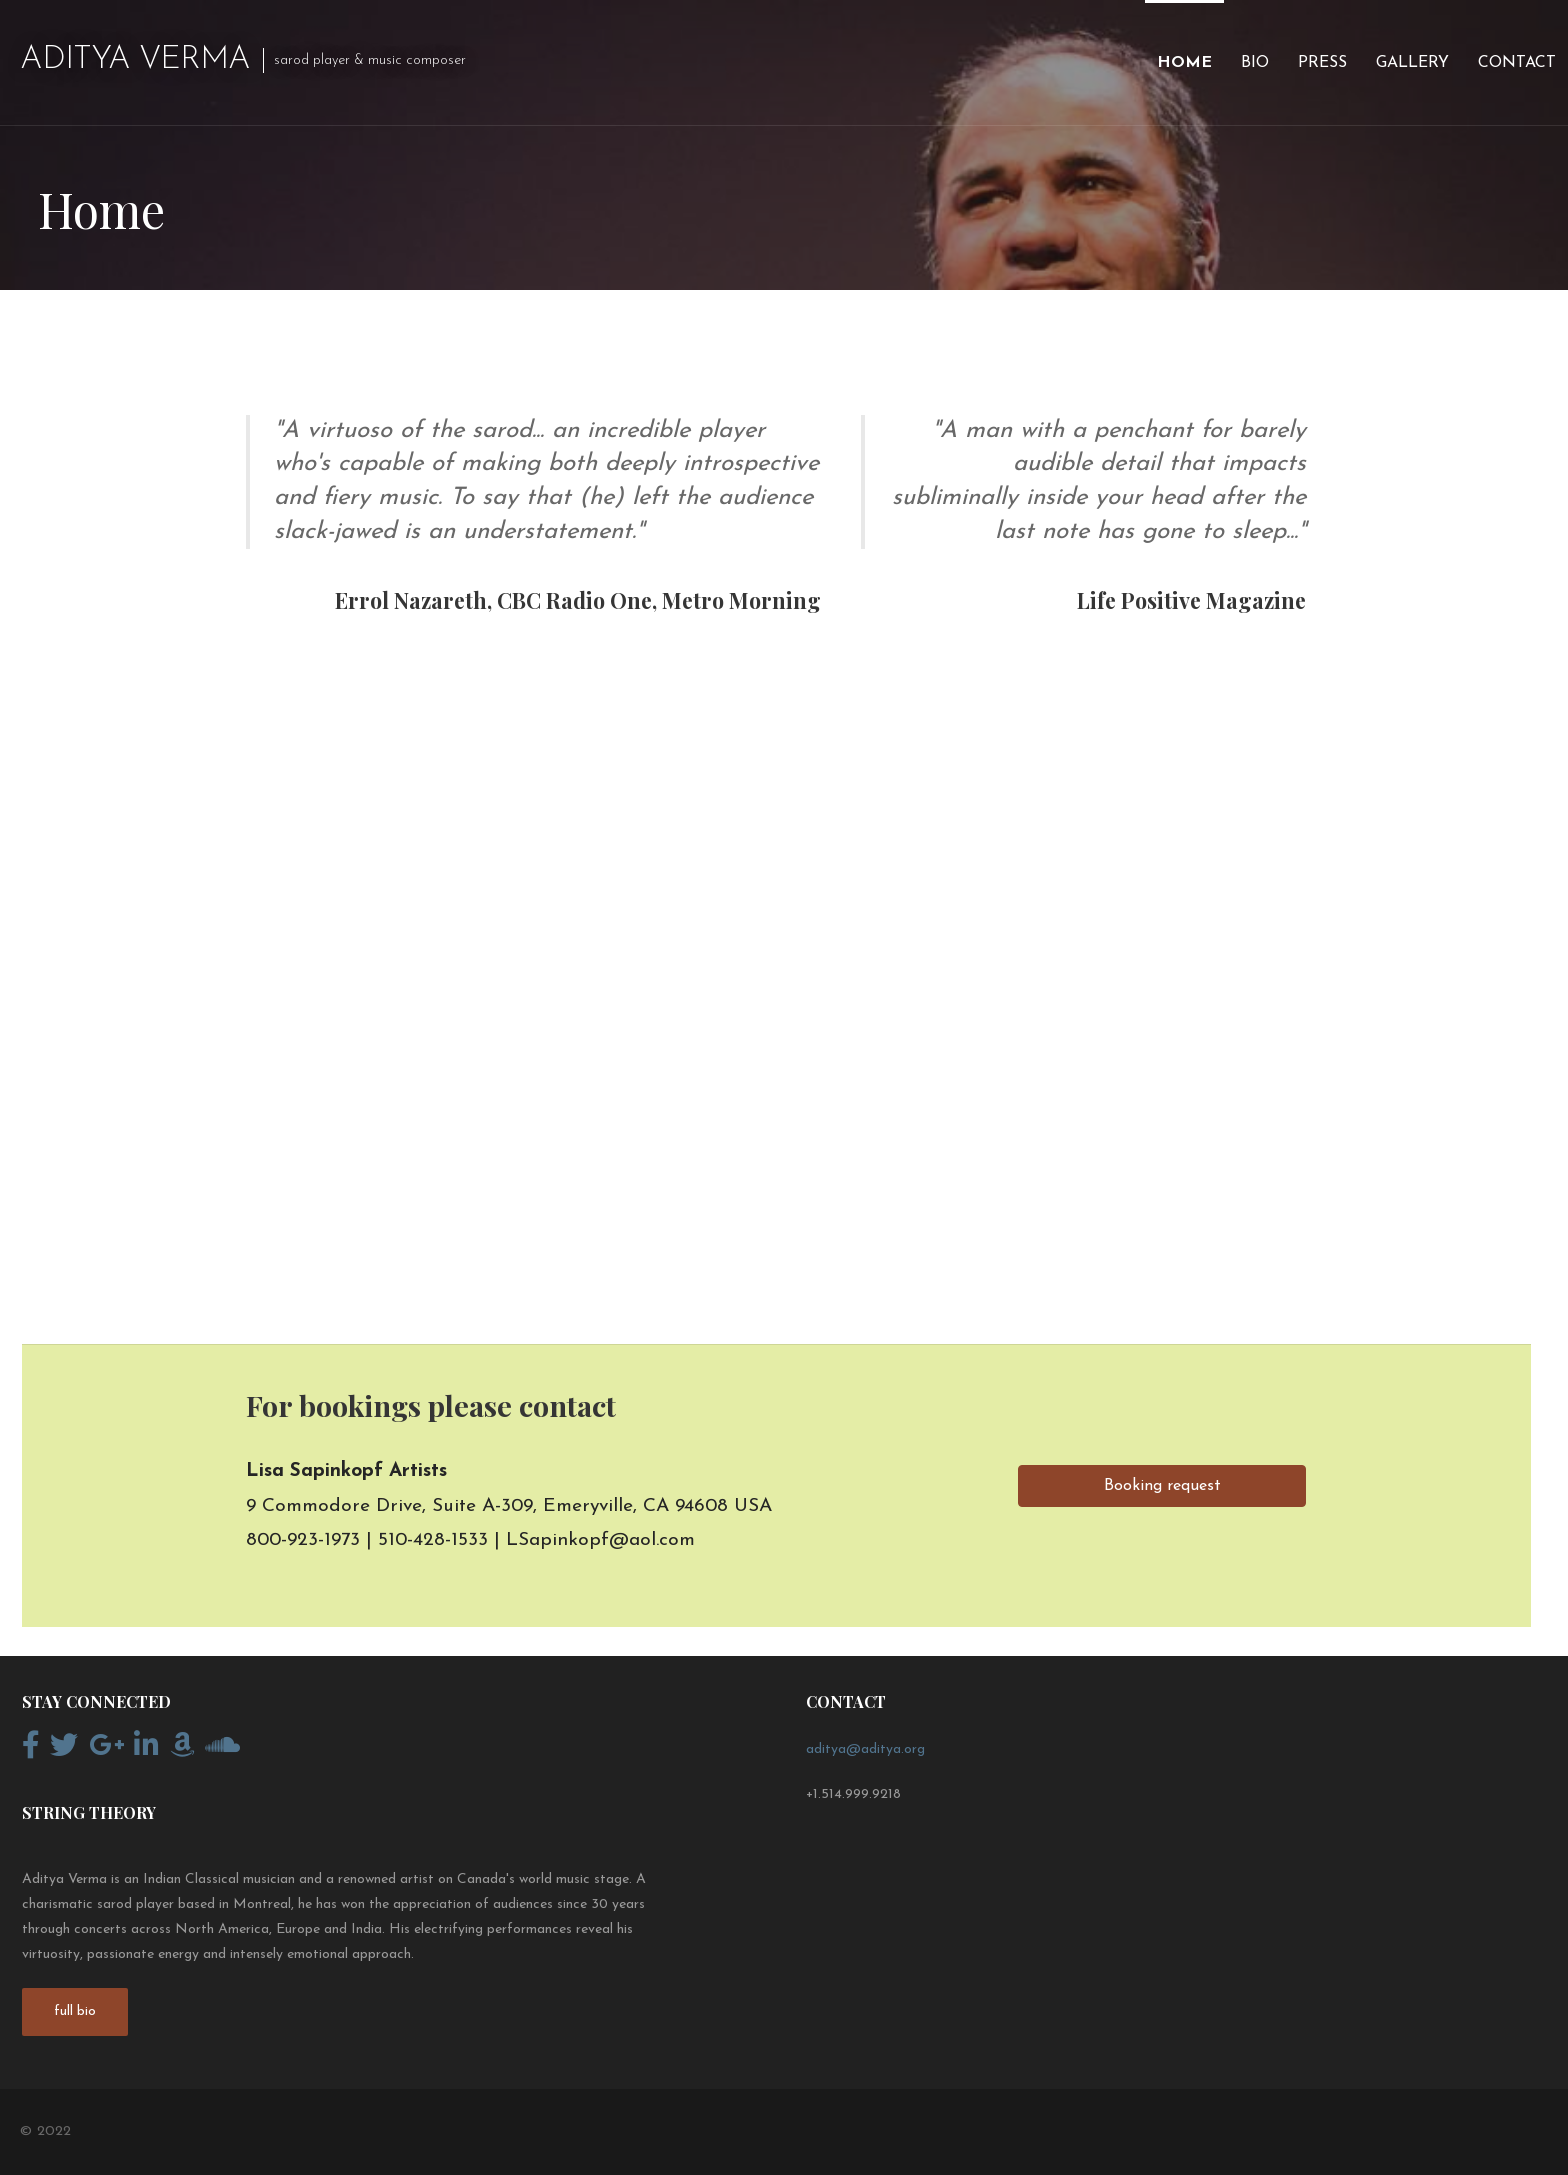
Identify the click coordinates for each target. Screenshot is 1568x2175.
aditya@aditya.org (865, 1749)
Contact (1517, 63)
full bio (75, 2011)
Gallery (1412, 63)
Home (1184, 63)
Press (1322, 63)
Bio (1255, 63)
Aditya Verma (135, 60)
